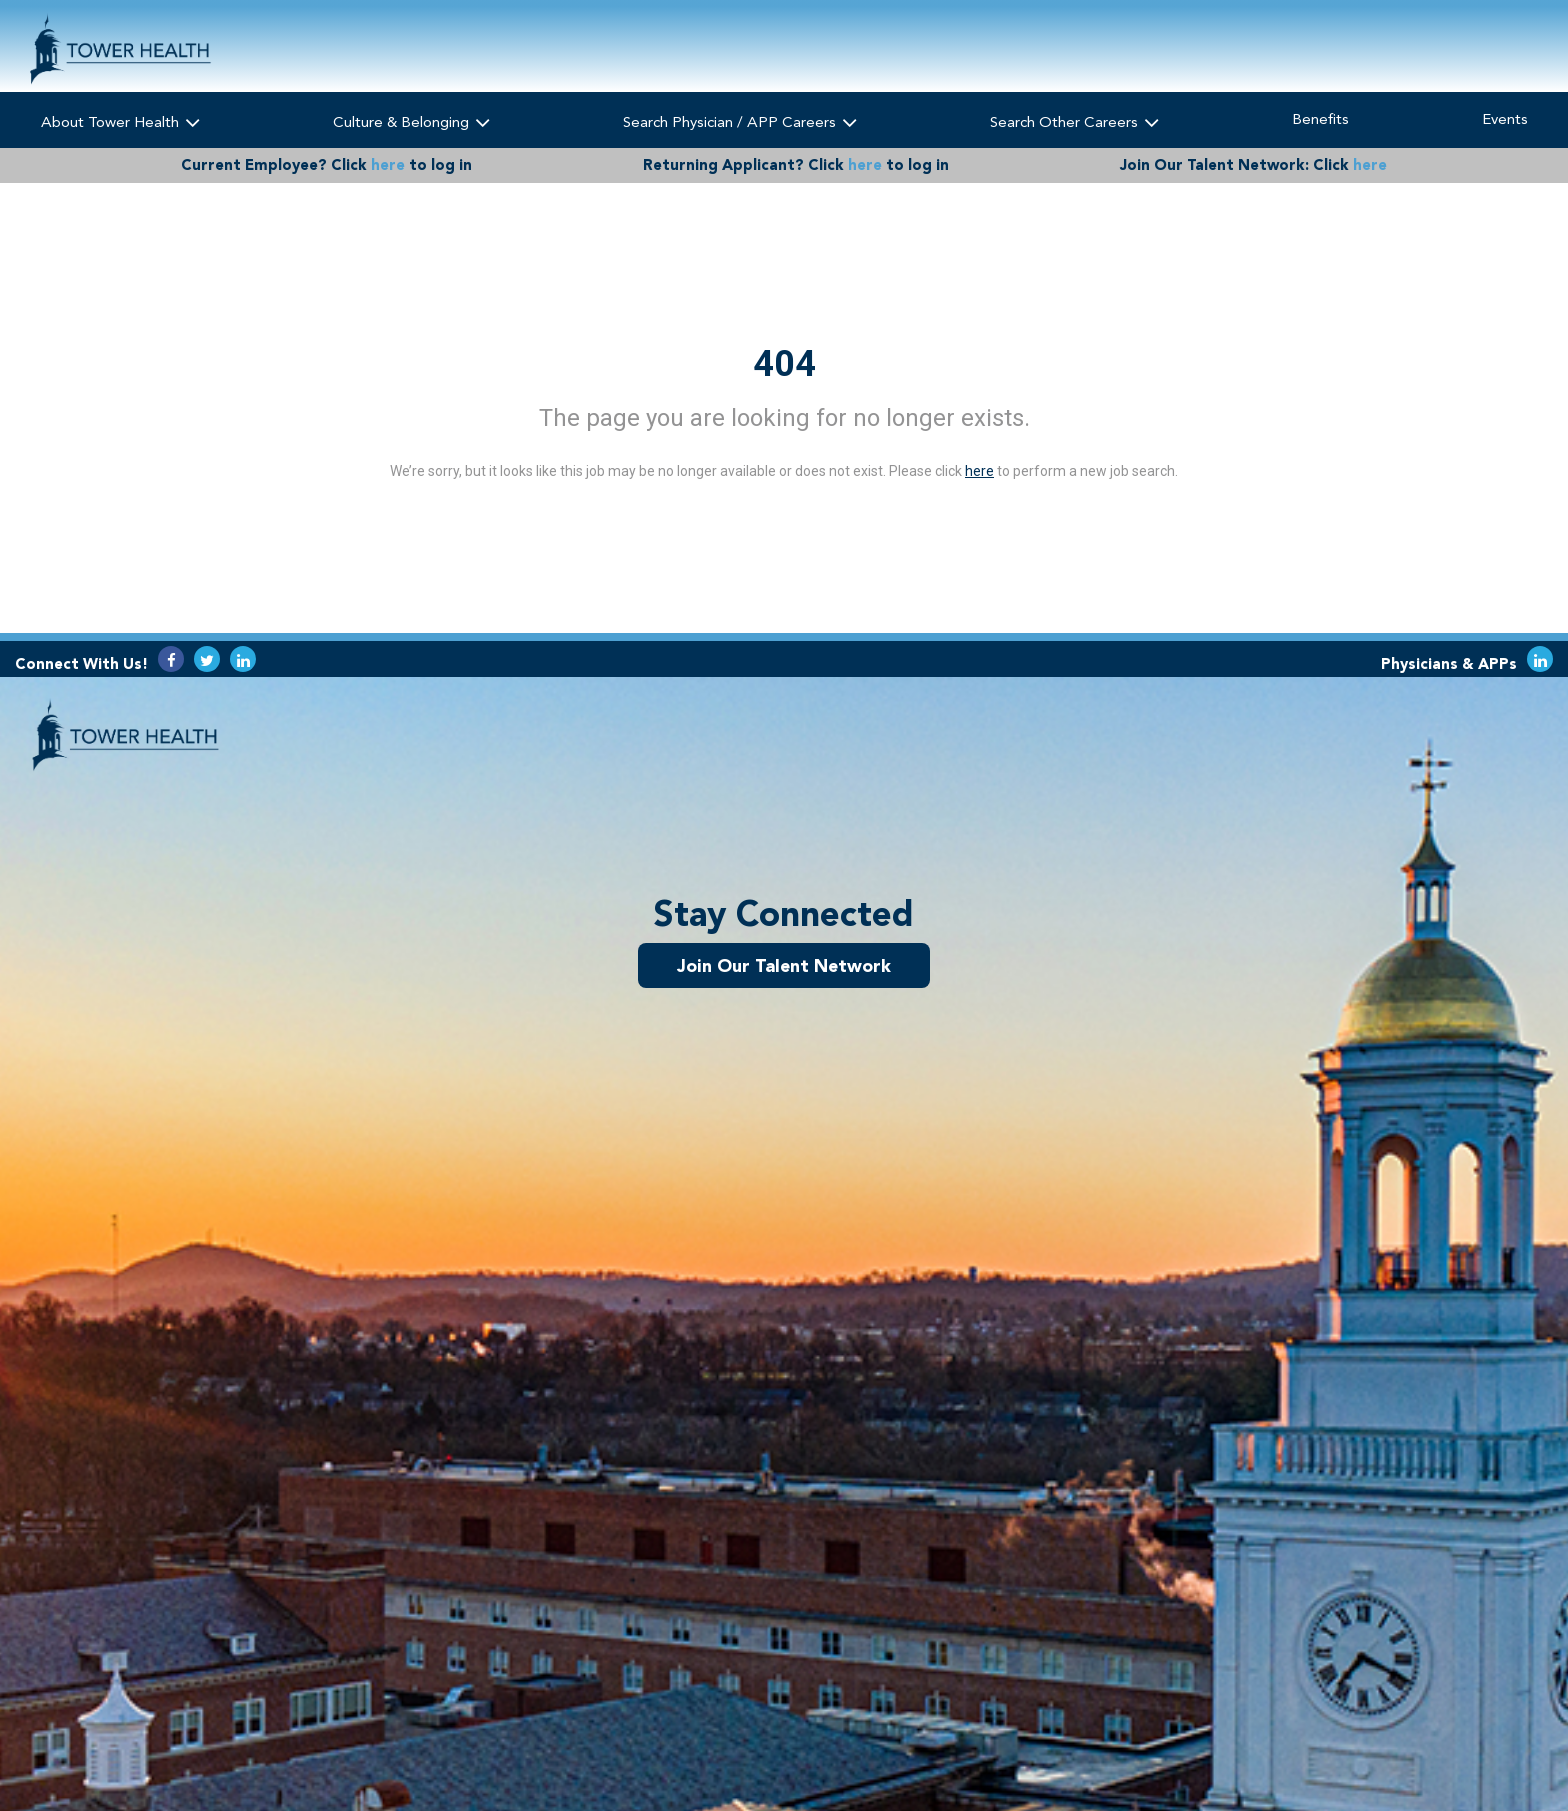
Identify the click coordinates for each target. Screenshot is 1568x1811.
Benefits (1320, 119)
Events (1505, 119)
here (388, 165)
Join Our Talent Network (784, 965)
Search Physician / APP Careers (739, 121)
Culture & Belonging (410, 121)
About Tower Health (119, 121)
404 (784, 364)
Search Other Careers (1074, 121)
